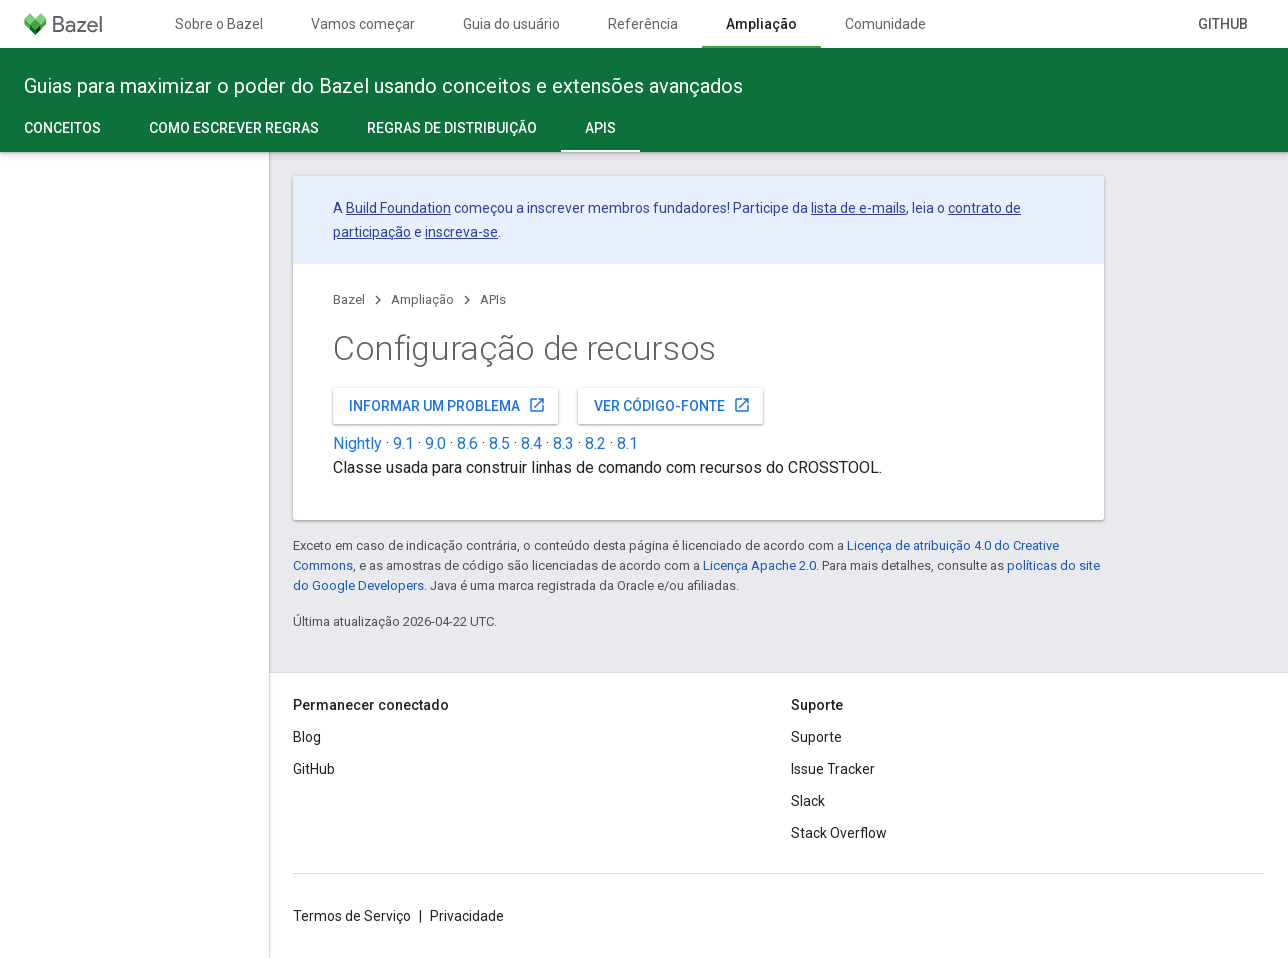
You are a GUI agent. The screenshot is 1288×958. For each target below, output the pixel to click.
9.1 (403, 443)
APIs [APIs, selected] (600, 128)
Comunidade (885, 24)
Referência (643, 24)
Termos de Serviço (352, 916)
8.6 (467, 443)
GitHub (1223, 24)
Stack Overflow (839, 833)
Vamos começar (363, 24)
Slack (808, 801)
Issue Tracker (833, 769)
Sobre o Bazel (219, 24)
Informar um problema (447, 405)
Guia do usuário (511, 24)
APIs (493, 299)
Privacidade (467, 916)
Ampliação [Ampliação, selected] (761, 24)
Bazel (349, 299)
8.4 (531, 443)
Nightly (357, 443)
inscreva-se (461, 232)
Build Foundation (398, 208)
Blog (307, 737)
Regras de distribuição (452, 128)
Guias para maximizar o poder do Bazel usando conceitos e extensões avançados (383, 86)
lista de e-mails (858, 208)
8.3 (563, 443)
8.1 (627, 443)
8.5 (499, 443)
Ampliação (422, 299)
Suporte (816, 737)
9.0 (435, 443)
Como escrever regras (234, 128)
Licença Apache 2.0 (759, 565)
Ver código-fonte (672, 405)
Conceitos (62, 128)
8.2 (595, 443)
